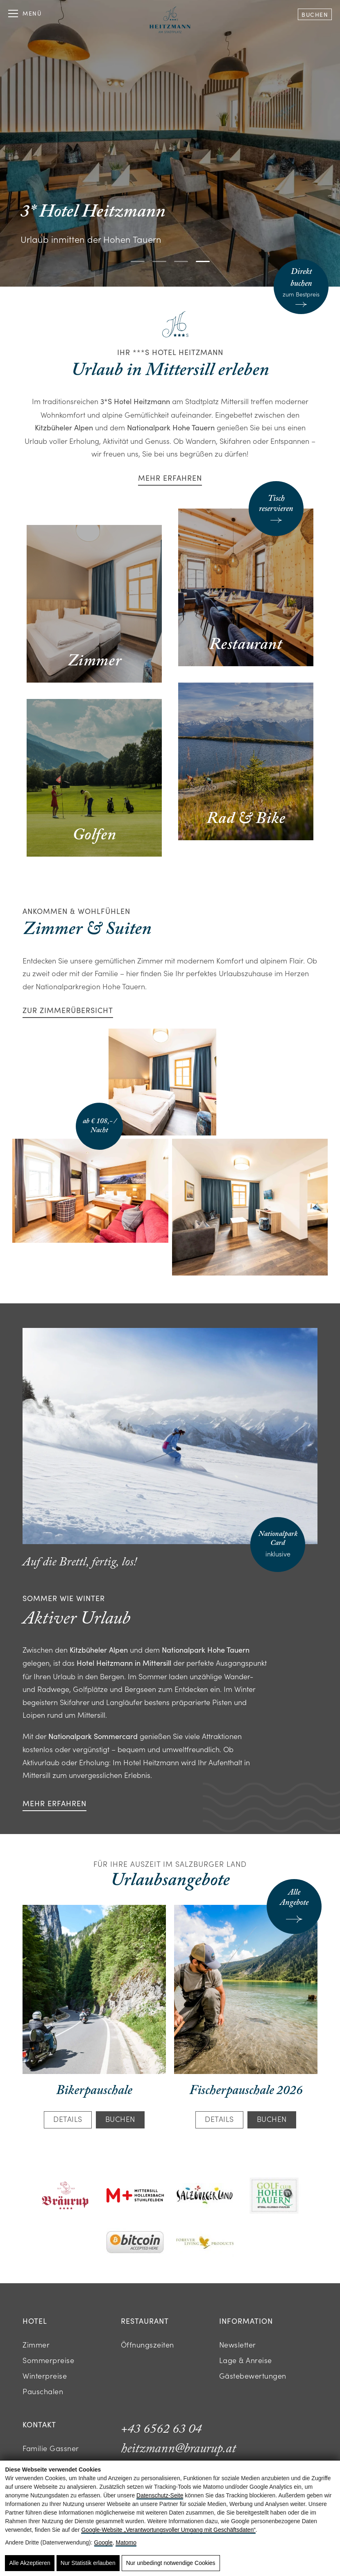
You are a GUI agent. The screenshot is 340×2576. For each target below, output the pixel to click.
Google (103, 2542)
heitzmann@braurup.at (178, 2449)
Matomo (126, 2542)
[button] (138, 261)
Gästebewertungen (252, 2375)
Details (67, 2119)
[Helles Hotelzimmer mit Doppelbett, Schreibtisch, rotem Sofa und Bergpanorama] (90, 1191)
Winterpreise (45, 2375)
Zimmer (36, 2344)
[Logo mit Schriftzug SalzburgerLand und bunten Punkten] (204, 2196)
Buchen (314, 14)
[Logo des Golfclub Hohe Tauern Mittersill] (274, 2197)
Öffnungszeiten (147, 2344)
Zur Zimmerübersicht (68, 1010)
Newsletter (237, 2344)
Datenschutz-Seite (159, 2495)
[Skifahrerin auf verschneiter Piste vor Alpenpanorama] (170, 1436)
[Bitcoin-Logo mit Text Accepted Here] (135, 2243)
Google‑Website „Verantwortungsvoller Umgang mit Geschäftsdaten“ (168, 2529)
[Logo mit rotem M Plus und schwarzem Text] (135, 2196)
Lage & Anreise (245, 2360)
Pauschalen (43, 2391)
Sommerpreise (48, 2360)
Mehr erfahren (170, 478)
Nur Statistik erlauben (88, 2563)
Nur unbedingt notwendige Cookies (170, 2563)
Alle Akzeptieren (29, 2563)
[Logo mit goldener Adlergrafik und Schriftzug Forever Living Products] (204, 2243)
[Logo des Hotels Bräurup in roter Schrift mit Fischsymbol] (65, 2196)
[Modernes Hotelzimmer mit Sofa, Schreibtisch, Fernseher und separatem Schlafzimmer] (250, 1207)
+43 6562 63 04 (161, 2429)
